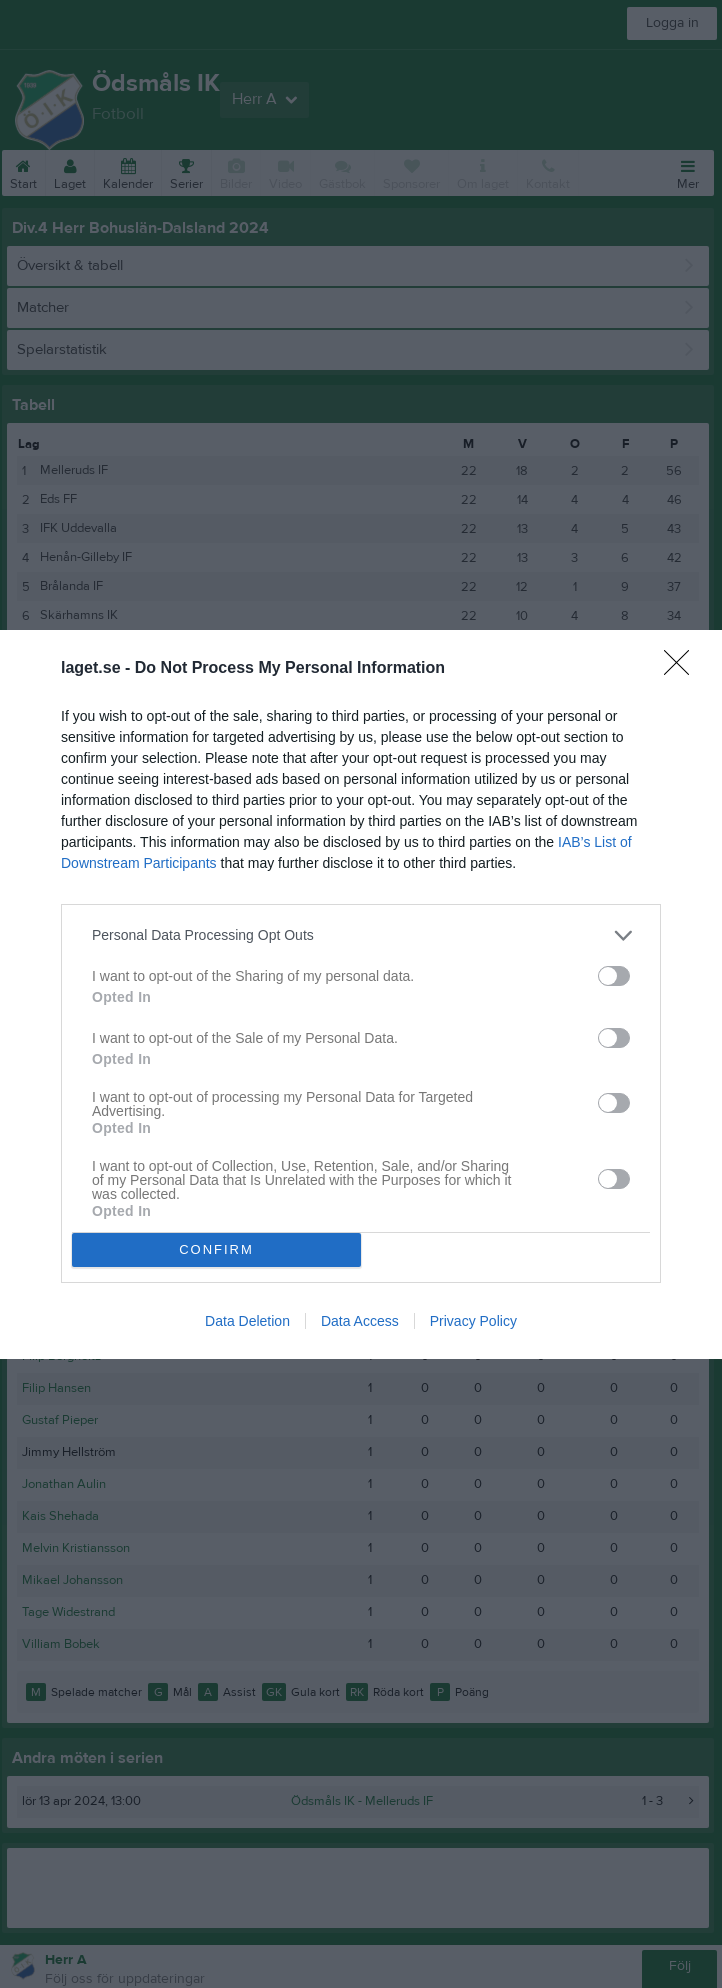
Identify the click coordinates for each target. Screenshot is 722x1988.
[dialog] (361, 993)
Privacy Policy (473, 1321)
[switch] (614, 975)
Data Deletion (247, 1321)
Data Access (360, 1321)
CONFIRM (216, 1248)
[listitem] (361, 934)
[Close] (683, 668)
